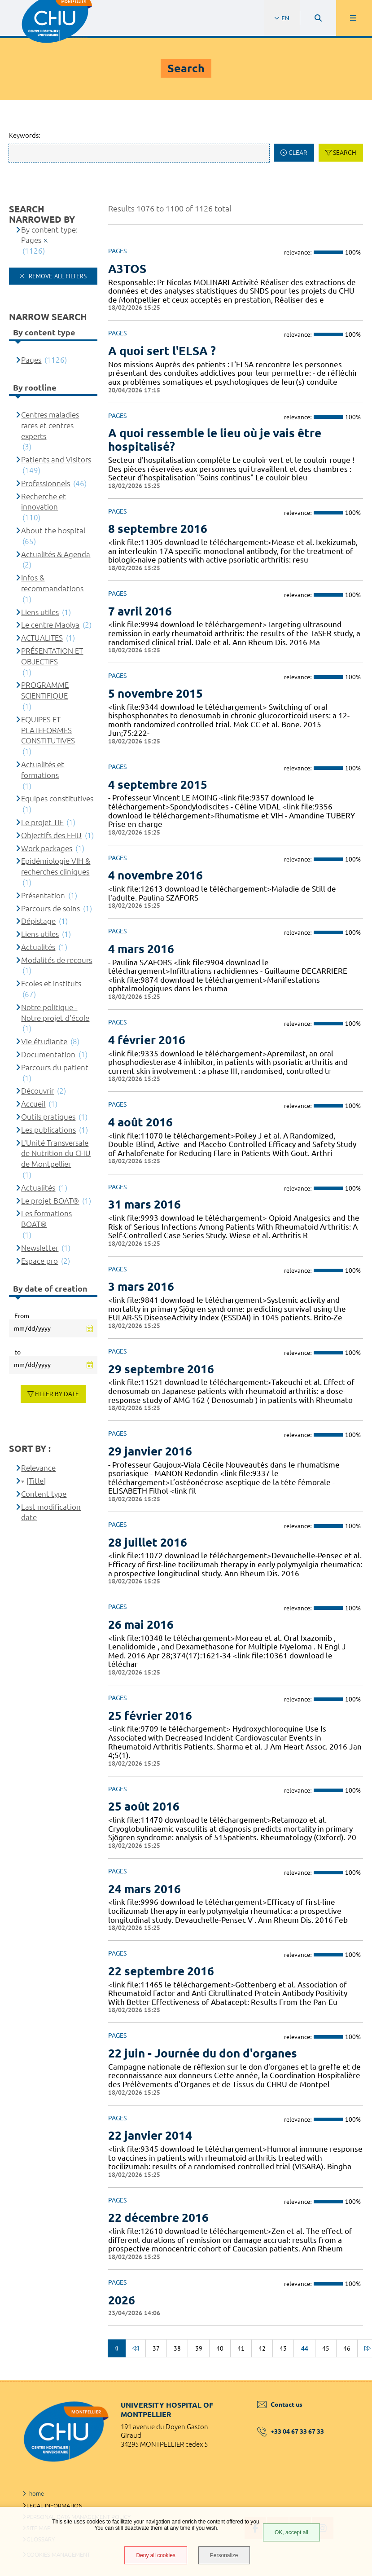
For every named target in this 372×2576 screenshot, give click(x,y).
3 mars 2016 (141, 1286)
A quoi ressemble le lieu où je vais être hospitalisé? (214, 439)
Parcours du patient (54, 1067)
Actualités (38, 947)
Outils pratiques (48, 1116)
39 (198, 2348)
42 (262, 2348)
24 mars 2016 (144, 1888)
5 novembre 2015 (155, 693)
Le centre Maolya (50, 624)
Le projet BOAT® (50, 1200)
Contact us (279, 2404)
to (17, 1352)
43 (283, 2348)
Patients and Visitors (56, 459)
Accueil (33, 1103)
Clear (298, 152)
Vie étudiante (44, 1041)
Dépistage (38, 921)
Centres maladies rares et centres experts (50, 425)
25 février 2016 (150, 1715)
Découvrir (37, 1090)
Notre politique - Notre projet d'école (55, 1012)
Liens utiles (40, 612)
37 (156, 2348)
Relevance (38, 1468)
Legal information (54, 2505)
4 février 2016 (146, 1039)
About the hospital (53, 530)
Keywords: (24, 135)
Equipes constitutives (57, 798)
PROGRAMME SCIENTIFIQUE (45, 690)
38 (177, 2348)
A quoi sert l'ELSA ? (162, 350)
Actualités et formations (42, 769)
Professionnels (45, 483)
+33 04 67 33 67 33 (290, 2431)
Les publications (48, 1129)
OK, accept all (291, 2532)
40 (219, 2348)
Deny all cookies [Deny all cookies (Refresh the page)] (155, 2555)
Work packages (46, 848)
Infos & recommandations (52, 583)
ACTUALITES (42, 637)
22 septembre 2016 (161, 1971)
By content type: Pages (49, 235)
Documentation (48, 1054)
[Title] (36, 1481)
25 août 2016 (143, 1806)
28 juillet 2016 (147, 1542)
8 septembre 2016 (157, 528)
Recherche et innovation (43, 501)
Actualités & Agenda (55, 554)
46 (346, 2348)
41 (241, 2348)
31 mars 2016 (144, 1204)
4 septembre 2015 (157, 784)
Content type (43, 1494)
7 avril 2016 (140, 611)
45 (325, 2348)
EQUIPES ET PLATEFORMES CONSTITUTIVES (48, 730)
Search (344, 152)
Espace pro (39, 1261)
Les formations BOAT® (46, 1218)
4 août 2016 (140, 1122)
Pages (31, 360)
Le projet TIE (42, 822)
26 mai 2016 (141, 1624)
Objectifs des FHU (51, 835)
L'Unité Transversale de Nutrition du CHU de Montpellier (56, 1154)
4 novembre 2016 (155, 875)
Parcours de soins (50, 908)
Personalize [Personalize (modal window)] (224, 2555)
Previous (117, 2348)
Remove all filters (57, 276)
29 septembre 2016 (161, 1369)
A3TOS (127, 268)
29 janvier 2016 (150, 1451)
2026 (121, 2300)
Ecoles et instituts (51, 983)
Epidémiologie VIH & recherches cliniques (55, 866)
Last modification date (51, 1512)
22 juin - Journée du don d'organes (202, 2053)
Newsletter (39, 1248)
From (21, 1315)
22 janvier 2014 (150, 2135)
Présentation (43, 895)
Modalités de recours (56, 960)
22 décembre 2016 (158, 2217)
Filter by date (57, 1394)
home (36, 2493)
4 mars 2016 (141, 948)
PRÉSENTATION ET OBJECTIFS (52, 656)
